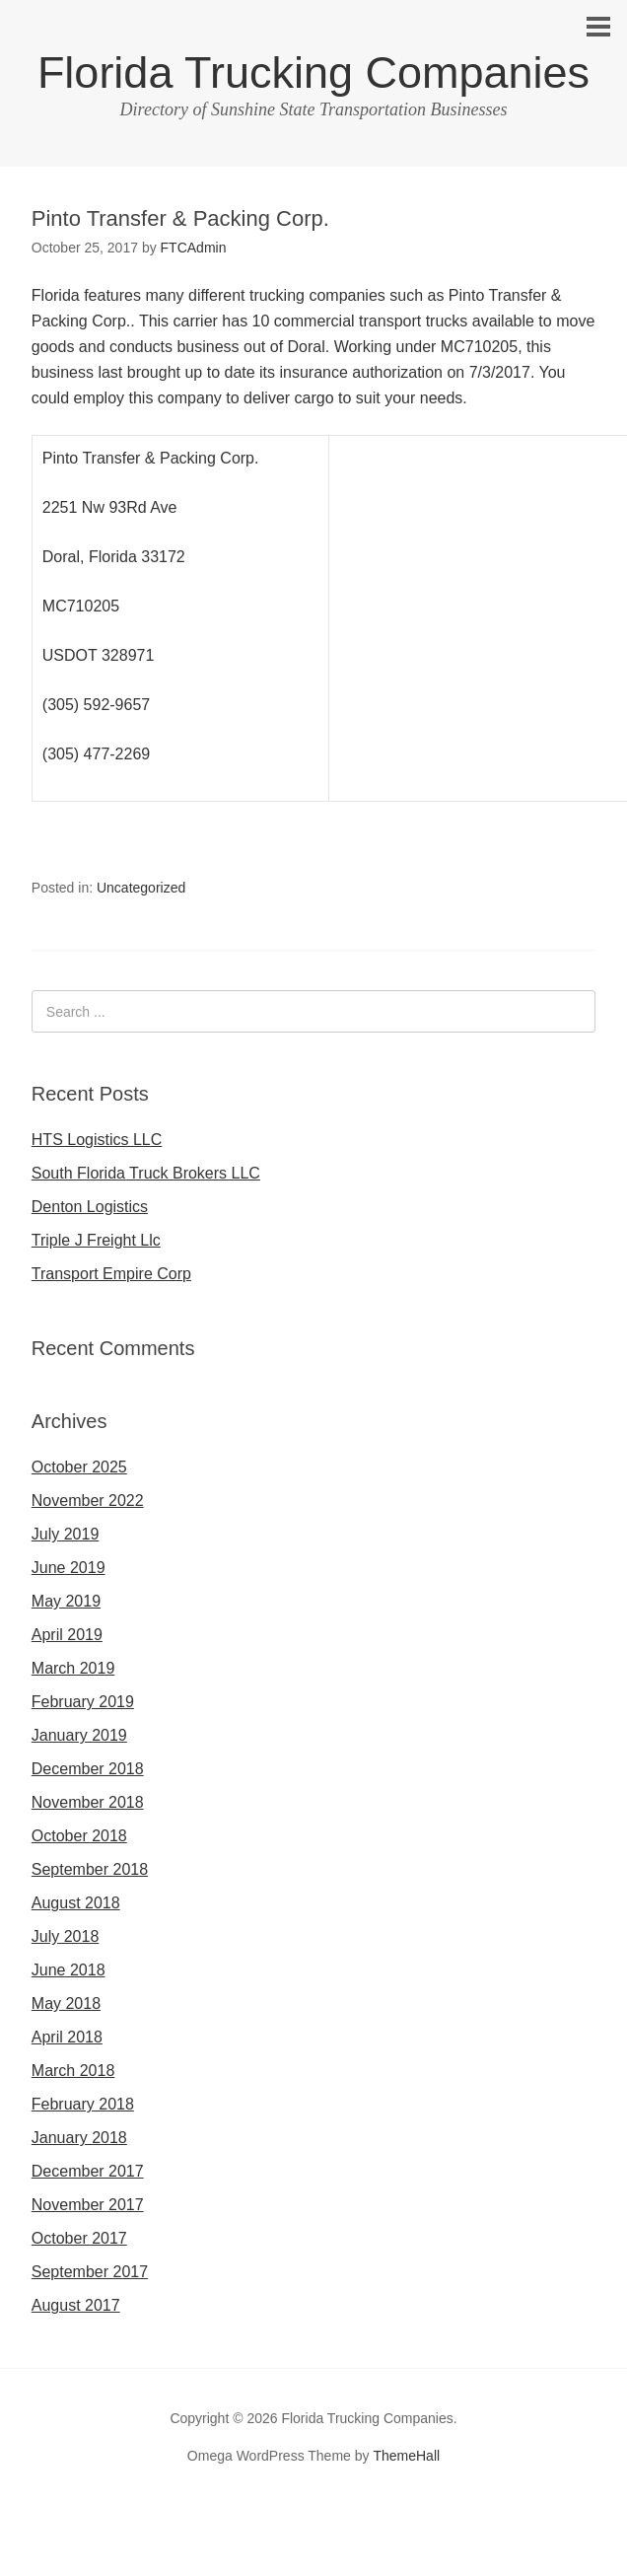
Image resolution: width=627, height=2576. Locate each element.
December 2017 (88, 2171)
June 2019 (68, 1567)
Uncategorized (141, 887)
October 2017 (79, 2238)
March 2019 (73, 1668)
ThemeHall (406, 2456)
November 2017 (88, 2204)
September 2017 (90, 2271)
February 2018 (83, 2104)
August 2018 (76, 1903)
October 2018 (79, 1835)
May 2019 (66, 1601)
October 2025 (79, 1467)
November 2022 (88, 1500)
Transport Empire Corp (111, 1273)
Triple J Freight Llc (96, 1240)
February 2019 (83, 1701)
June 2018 (68, 1970)
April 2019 (67, 1634)
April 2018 (67, 2037)
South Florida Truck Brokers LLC (146, 1173)
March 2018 (73, 2070)
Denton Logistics (90, 1206)
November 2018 (88, 1802)
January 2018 (79, 2137)
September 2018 (90, 1869)
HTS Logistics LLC (97, 1139)
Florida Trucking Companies (313, 72)
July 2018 (66, 1936)
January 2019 (79, 1735)
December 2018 (88, 1768)
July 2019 (66, 1534)
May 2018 (66, 2003)
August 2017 (76, 2305)
